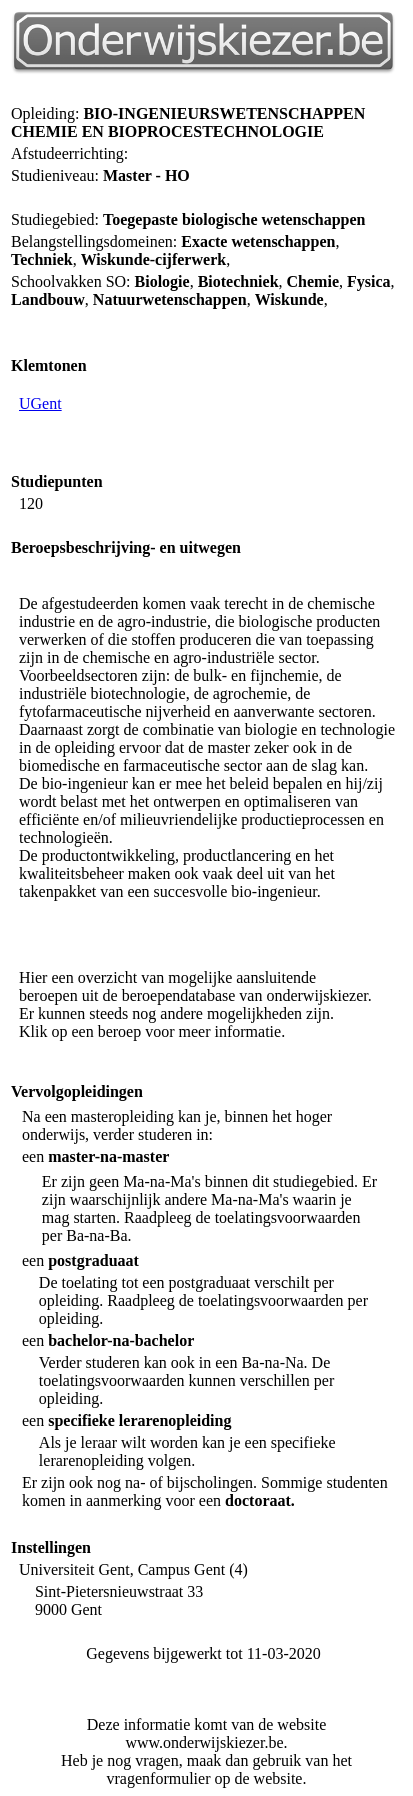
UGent (40, 403)
